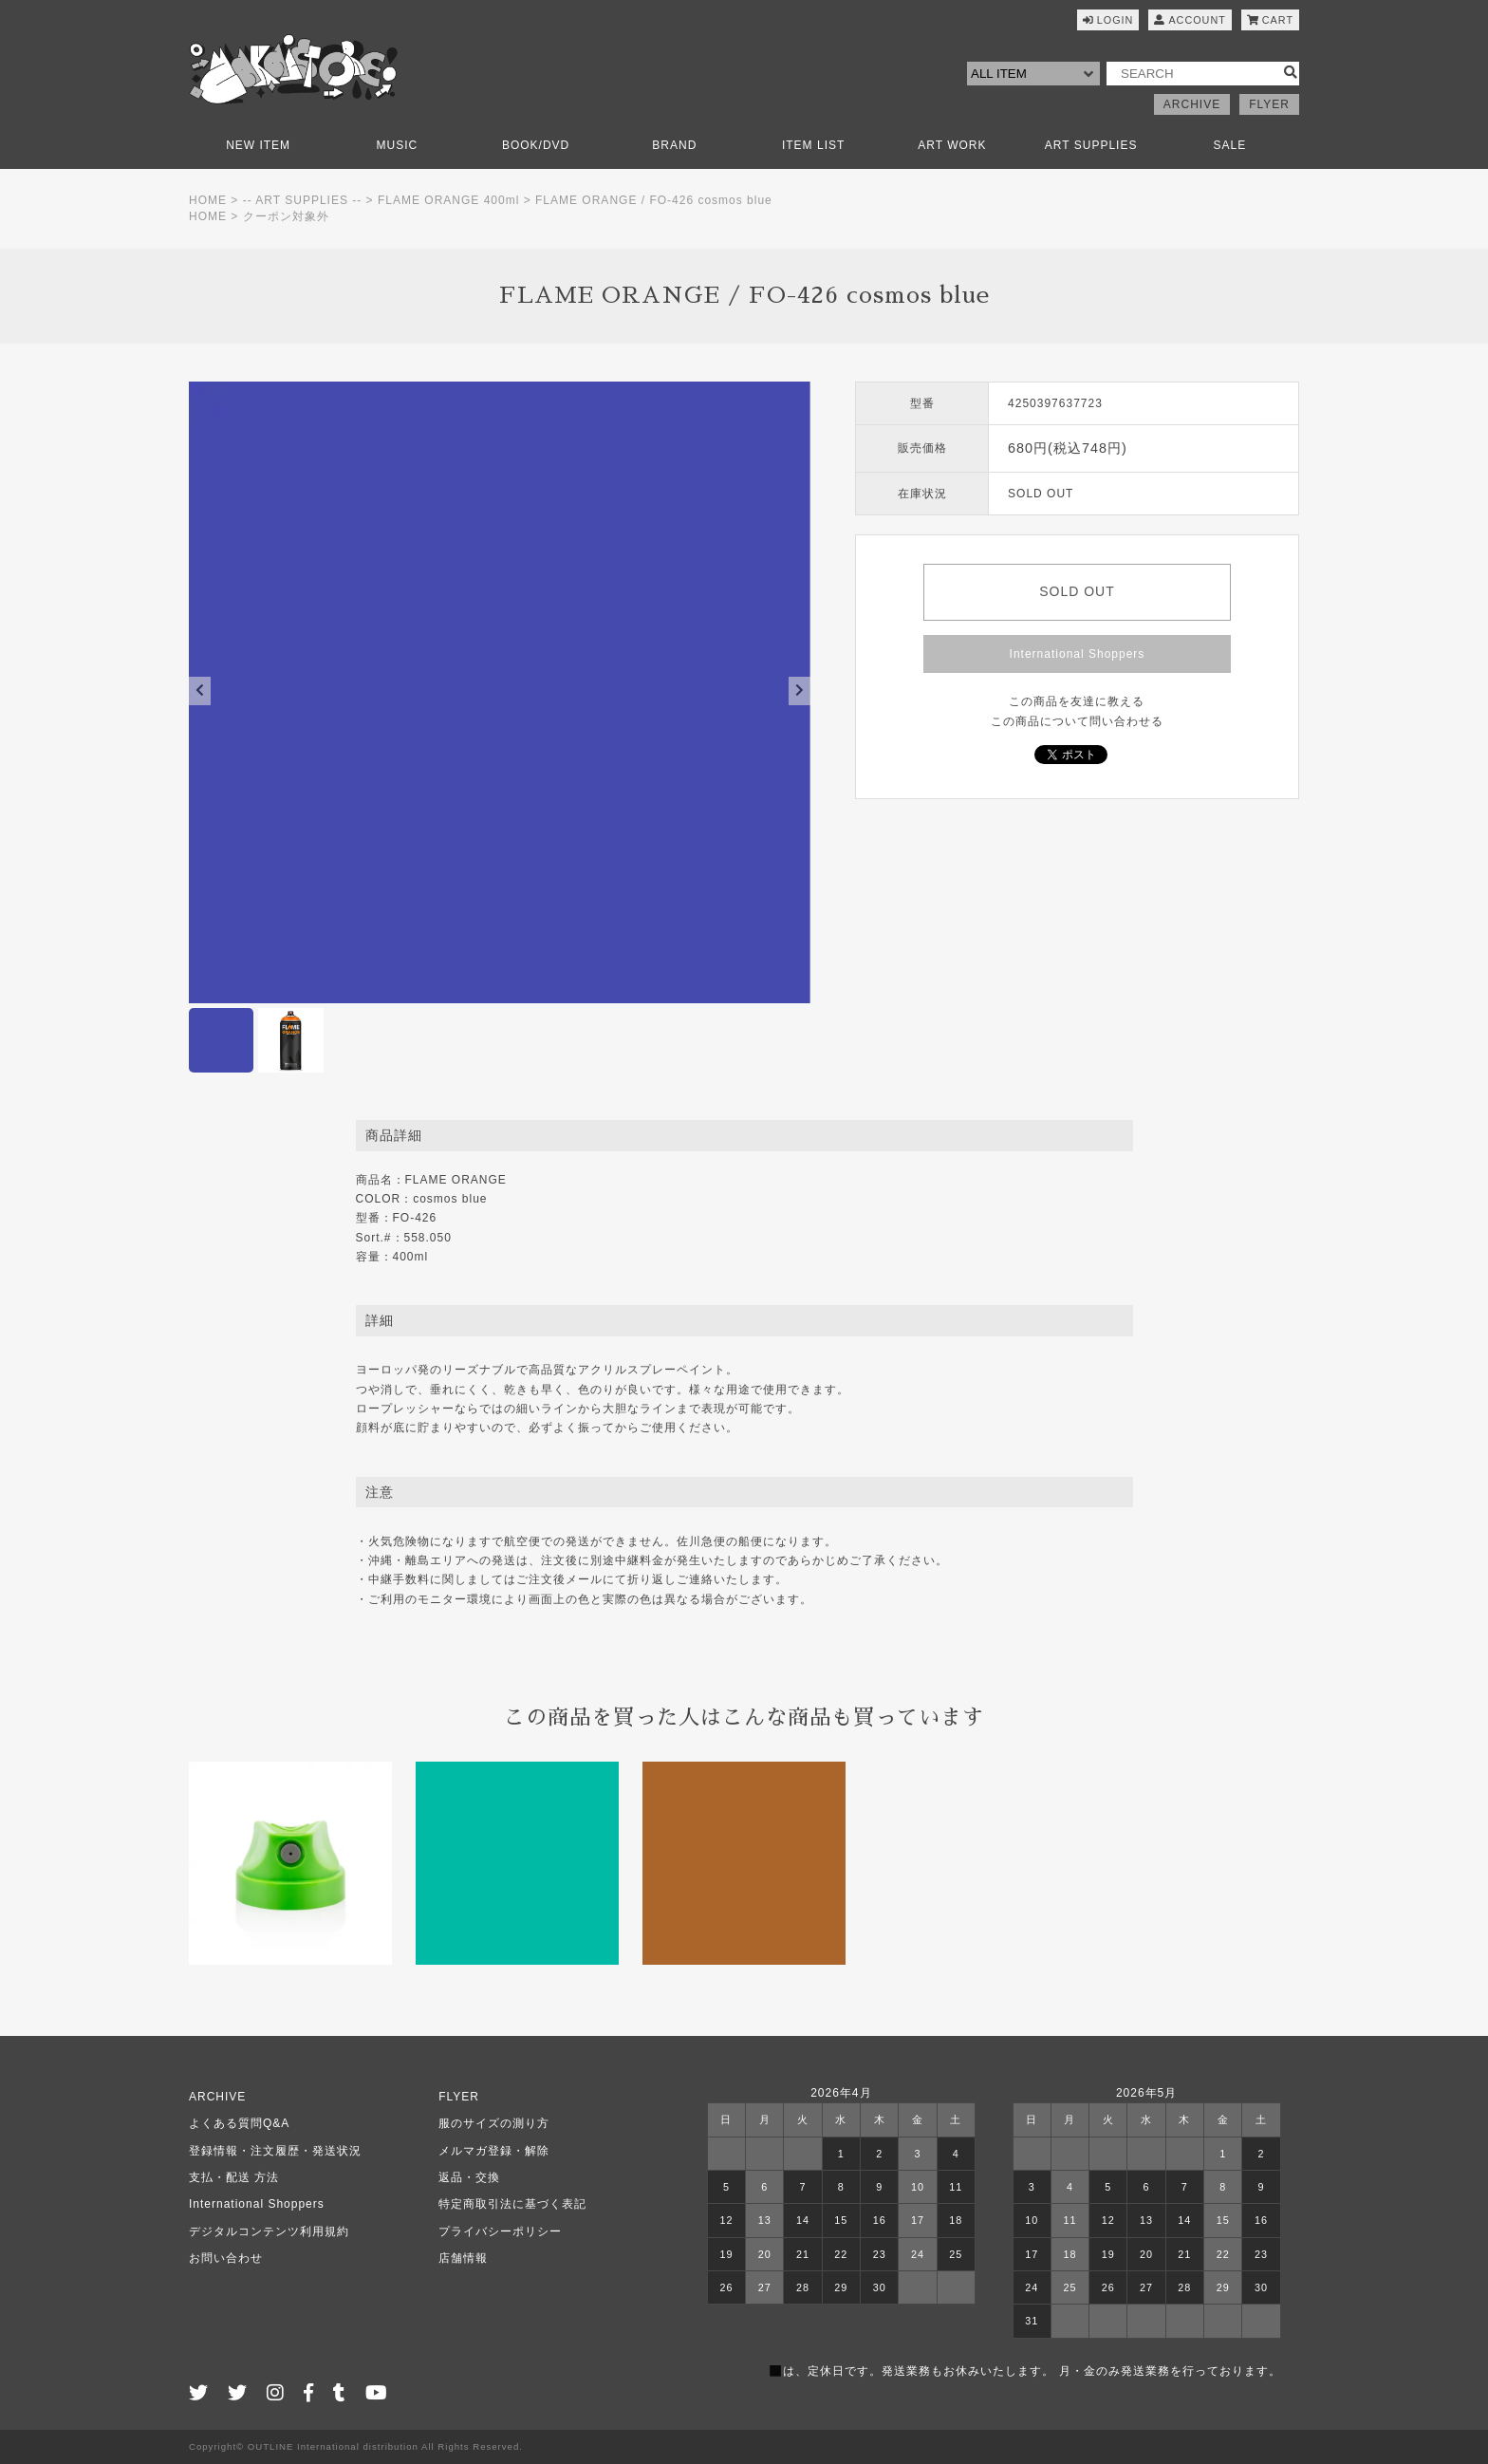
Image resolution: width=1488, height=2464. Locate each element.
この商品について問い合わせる (1077, 721)
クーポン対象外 (286, 216)
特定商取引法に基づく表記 (512, 2204)
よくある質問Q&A (239, 2123)
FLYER (1269, 104)
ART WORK (952, 145)
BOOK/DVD (535, 145)
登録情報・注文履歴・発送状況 (275, 2150)
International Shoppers (1077, 654)
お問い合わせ (226, 2258)
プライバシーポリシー (500, 2231)
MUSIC (397, 145)
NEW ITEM (258, 145)
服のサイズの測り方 (493, 2123)
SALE (1230, 145)
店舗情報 (463, 2258)
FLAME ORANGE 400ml (448, 200)
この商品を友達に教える (1076, 701)
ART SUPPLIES (1091, 145)
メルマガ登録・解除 (493, 2150)
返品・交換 (469, 2177)
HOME (208, 200)
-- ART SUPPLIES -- (303, 200)
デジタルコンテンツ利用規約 (269, 2231)
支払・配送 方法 (234, 2177)
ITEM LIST (813, 145)
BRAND (674, 145)
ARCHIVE (1191, 104)
